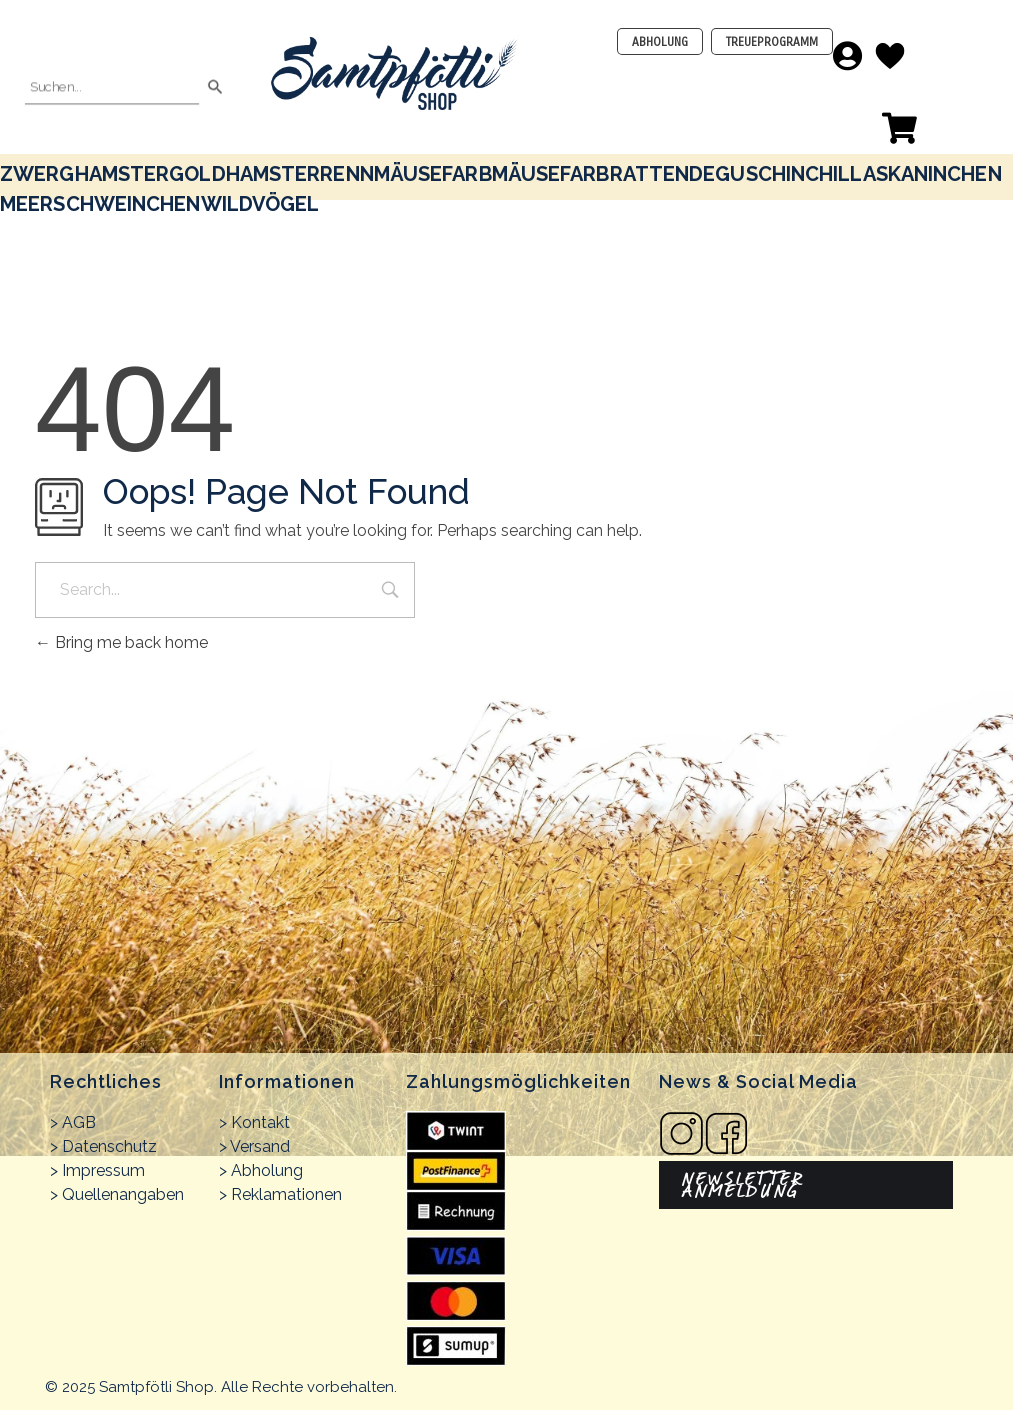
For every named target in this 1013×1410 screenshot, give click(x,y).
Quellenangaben (123, 1194)
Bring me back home (121, 642)
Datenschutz (109, 1146)
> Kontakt (254, 1122)
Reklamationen (286, 1194)
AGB (79, 1122)
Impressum (103, 1170)
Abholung (267, 1170)
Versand (260, 1146)
